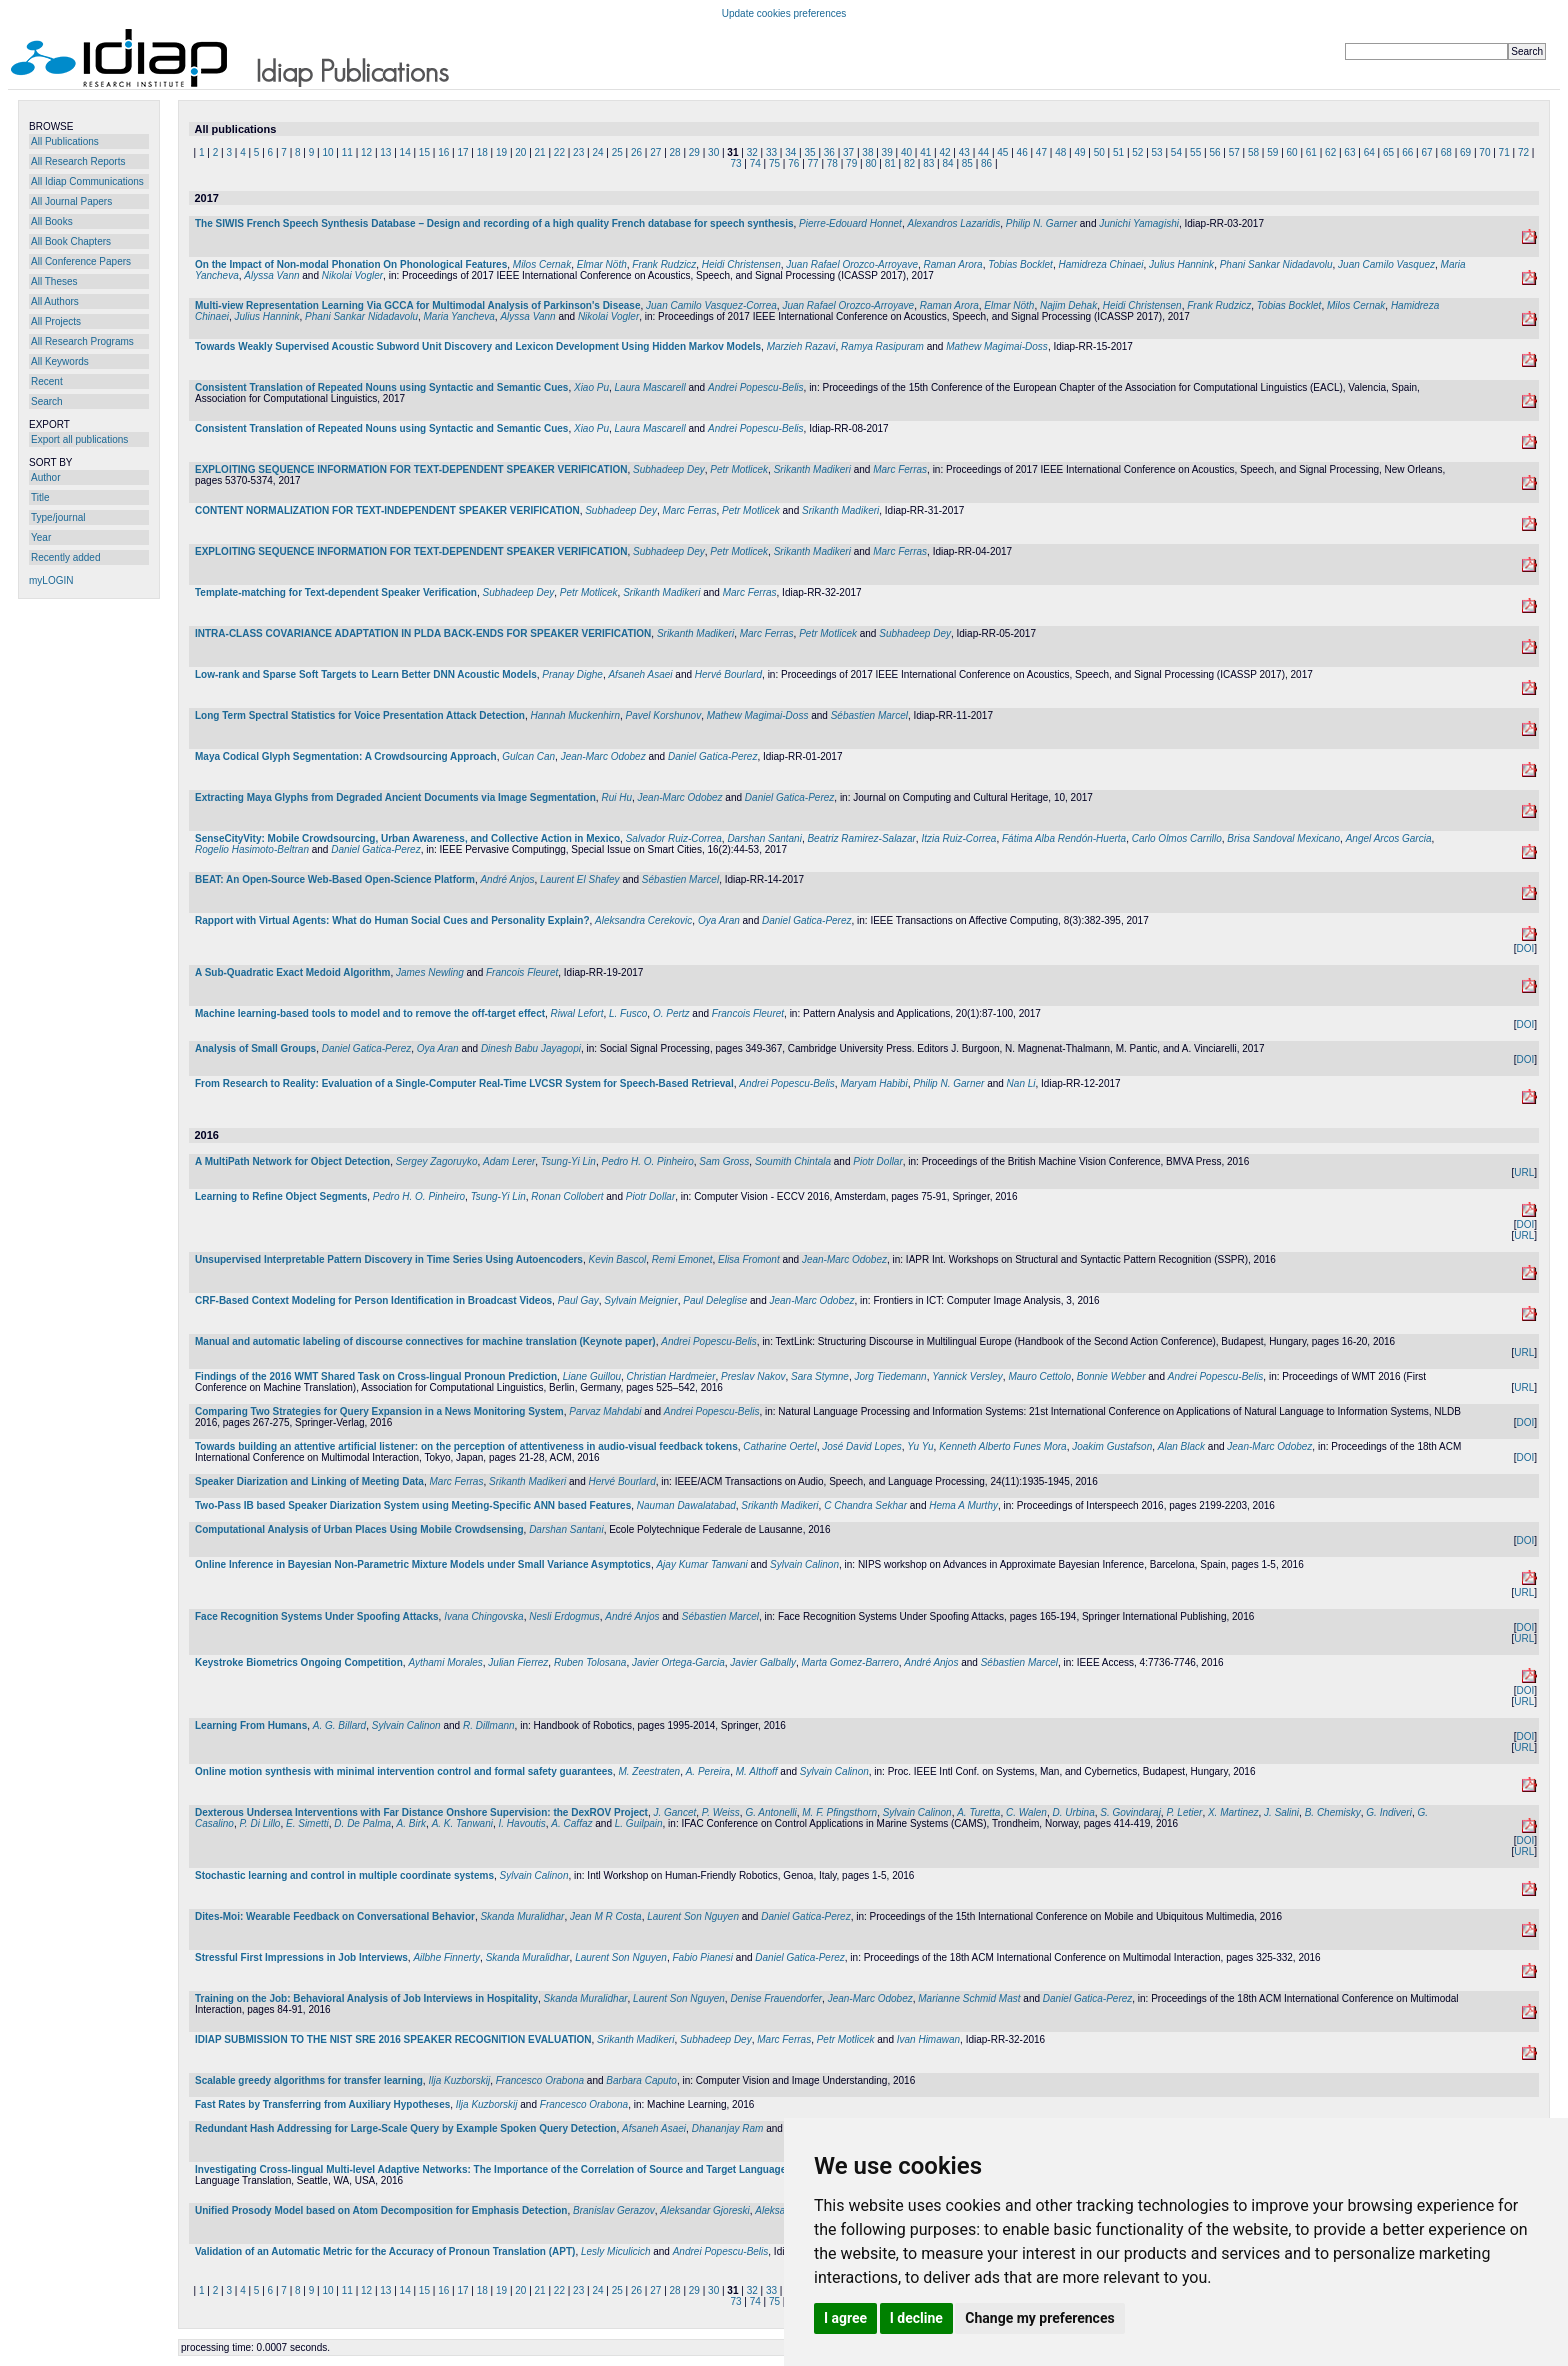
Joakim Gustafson (1112, 1446)
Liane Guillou (592, 1376)
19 (501, 152)
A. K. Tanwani (462, 1823)
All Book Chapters (71, 241)
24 (597, 152)
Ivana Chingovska (484, 1616)
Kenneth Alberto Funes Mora (1002, 1446)
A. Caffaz (571, 1823)
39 (887, 152)
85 (967, 163)
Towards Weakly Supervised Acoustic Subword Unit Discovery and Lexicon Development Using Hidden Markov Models (478, 346)
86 (986, 163)
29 (694, 152)
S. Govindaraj (1130, 1812)
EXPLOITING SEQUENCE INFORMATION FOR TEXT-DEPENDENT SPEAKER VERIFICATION (411, 469)
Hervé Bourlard (728, 674)
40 (906, 152)
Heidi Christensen (741, 264)
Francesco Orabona (540, 2080)
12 (366, 152)
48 (1060, 152)
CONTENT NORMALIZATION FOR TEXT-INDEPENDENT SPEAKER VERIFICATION (387, 510)
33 (771, 152)
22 (559, 152)
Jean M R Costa (606, 1916)
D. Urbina (1073, 1812)
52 (1137, 152)
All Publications (65, 141)
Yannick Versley (967, 1376)
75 (774, 163)
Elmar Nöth (602, 264)
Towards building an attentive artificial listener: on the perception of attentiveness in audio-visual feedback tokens (466, 1446)
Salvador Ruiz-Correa (674, 838)
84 (948, 163)
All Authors (55, 301)
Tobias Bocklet (1020, 264)
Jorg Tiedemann (890, 1376)
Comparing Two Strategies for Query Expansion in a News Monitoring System (379, 1411)
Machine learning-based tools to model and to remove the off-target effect (370, 1013)
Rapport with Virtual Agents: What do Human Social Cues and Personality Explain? (392, 920)
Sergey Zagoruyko (437, 1161)
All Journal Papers (71, 201)
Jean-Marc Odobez (603, 756)
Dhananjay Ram (728, 2128)
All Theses (54, 281)
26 (636, 152)
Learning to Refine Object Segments (281, 1196)
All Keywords (60, 361)
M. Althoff (757, 1771)
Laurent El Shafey (580, 879)
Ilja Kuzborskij (459, 2080)
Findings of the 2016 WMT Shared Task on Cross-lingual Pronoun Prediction (376, 1376)
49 (1079, 152)
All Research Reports (78, 161)
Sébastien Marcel (869, 715)
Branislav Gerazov (614, 2210)
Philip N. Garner (1041, 223)
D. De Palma (362, 1823)
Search (47, 401)
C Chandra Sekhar (865, 1505)
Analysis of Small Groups (255, 1048)
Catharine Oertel (779, 1446)
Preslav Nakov (753, 1376)
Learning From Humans (251, 1725)
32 (752, 152)
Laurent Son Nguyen (693, 1916)
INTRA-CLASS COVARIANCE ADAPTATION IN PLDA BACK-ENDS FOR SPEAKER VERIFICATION (423, 633)
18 (482, 152)
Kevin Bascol (617, 1259)
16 (443, 152)
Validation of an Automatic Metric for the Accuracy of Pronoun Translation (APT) (385, 2251)
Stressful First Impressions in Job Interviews (301, 1957)
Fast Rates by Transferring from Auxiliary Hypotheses (322, 2104)
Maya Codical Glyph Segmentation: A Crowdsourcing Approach (346, 756)
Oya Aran (719, 920)
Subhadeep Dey (669, 469)
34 (790, 152)
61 (1311, 152)
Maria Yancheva (459, 316)
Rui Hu (616, 797)
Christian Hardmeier (671, 1376)
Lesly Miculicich (615, 2251)
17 (462, 152)
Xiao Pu (591, 387)
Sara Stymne (820, 1376)
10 (327, 152)
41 (925, 152)
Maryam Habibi (873, 1083)
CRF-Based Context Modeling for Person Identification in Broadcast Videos (373, 1300)
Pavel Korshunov (664, 715)
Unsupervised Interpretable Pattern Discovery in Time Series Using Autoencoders (389, 1259)
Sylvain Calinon (804, 1564)
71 (1504, 152)
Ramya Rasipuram (882, 346)
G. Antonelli (770, 1812)
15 (424, 152)
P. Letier (1184, 1812)
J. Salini (1281, 1812)
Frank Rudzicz (664, 264)
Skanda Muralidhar (522, 1916)
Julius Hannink (1181, 264)
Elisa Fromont (749, 1259)
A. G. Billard (339, 1725)
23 (578, 152)
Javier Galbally (763, 1662)
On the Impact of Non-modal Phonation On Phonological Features (351, 264)
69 (1465, 152)
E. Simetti (307, 1823)
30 (713, 152)
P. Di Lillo (259, 1823)
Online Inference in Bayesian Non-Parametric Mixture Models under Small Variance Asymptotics (423, 1564)
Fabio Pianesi (702, 1957)
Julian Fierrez (518, 1662)
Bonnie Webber (1111, 1376)
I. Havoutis (522, 1823)
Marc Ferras (900, 469)
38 (867, 152)
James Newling (430, 972)
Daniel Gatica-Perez (712, 756)
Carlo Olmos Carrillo (1177, 838)
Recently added (66, 557)
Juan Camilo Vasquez (1386, 264)
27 (655, 152)
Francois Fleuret (522, 972)
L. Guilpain (639, 1823)
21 (540, 152)
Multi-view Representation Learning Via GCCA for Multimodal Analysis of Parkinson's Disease (417, 305)
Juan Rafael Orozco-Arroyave (852, 264)
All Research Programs (82, 341)
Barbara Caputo (641, 2080)
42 (944, 152)
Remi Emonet (682, 1259)
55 (1195, 152)
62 (1330, 152)
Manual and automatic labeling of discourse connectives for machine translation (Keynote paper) (425, 1341)
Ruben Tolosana (590, 1662)
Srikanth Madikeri (812, 469)
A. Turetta (978, 1812)
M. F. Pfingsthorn (839, 1812)
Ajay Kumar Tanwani (701, 1564)
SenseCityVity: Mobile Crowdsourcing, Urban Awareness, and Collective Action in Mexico (407, 838)
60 (1292, 152)
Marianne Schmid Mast (969, 1998)
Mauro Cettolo (1039, 1376)
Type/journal (58, 517)
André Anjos (507, 879)
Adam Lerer (509, 1161)
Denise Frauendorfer (776, 1998)
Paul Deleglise (715, 1300)
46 (1022, 152)
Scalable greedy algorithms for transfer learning (309, 2080)
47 (1041, 152)
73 (735, 163)
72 (1523, 152)
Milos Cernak (542, 264)
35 (809, 152)
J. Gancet (674, 1812)
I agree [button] (845, 2318)
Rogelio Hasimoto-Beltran (252, 849)
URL (1524, 1172)
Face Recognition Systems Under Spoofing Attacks (317, 1616)
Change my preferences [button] (1039, 2318)
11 (347, 152)
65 (1388, 152)
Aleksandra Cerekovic (643, 920)
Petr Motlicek (739, 469)
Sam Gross (724, 1161)
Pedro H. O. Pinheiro (647, 1161)
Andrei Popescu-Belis (756, 387)
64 (1369, 152)
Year (41, 537)
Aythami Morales (445, 1662)
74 (755, 163)
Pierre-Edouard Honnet (850, 223)
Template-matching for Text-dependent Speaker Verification (336, 592)
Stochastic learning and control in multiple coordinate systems (344, 1875)
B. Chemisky (1333, 1812)
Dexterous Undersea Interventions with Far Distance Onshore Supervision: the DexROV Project (421, 1812)
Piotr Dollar (877, 1161)
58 (1253, 152)
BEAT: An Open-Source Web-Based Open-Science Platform (335, 879)
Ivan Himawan (928, 2039)
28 (675, 152)
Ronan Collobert (567, 1196)
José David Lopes (862, 1446)
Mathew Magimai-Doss (997, 346)
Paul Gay (578, 1300)
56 (1214, 152)
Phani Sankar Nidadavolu (1276, 264)
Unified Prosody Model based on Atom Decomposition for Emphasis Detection (381, 2210)
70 (1484, 152)
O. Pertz (671, 1013)
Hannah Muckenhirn (575, 715)
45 (1002, 152)
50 (1099, 152)
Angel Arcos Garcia (1389, 838)
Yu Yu (920, 1446)
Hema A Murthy (963, 1505)
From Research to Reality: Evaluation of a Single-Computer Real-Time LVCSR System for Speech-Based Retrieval (464, 1083)
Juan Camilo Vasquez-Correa (711, 305)
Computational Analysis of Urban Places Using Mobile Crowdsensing (359, 1529)
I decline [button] (916, 2318)
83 (928, 163)
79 (851, 163)
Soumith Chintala (793, 1161)
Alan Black (1181, 1446)
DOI (1525, 948)
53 (1157, 152)
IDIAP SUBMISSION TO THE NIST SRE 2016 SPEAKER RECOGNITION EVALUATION (393, 2039)
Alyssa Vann (271, 275)
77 (813, 163)
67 (1426, 152)
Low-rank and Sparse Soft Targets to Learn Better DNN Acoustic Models (366, 674)
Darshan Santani (764, 838)
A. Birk (411, 1823)
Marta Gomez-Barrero (849, 1662)
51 (1118, 152)
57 (1234, 152)
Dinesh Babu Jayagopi (531, 1048)
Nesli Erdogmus (564, 1616)
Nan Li (1021, 1083)
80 (870, 163)
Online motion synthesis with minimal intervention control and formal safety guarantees (404, 1771)
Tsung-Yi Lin (568, 1161)
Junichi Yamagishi (1139, 223)
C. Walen (1026, 1812)
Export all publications (79, 439)
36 (829, 152)
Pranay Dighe (572, 674)
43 (964, 152)
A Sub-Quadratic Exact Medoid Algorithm (292, 972)
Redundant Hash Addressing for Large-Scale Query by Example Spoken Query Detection (405, 2128)
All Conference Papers (81, 261)
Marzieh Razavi (801, 346)
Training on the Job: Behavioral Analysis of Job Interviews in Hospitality (366, 1998)
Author (45, 477)
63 (1349, 152)
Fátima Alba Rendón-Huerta (1064, 838)
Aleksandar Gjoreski (704, 2210)
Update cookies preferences (784, 13)
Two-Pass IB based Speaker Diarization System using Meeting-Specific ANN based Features (413, 1505)
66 (1407, 152)
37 (848, 152)
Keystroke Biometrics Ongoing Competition (299, 1662)
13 (385, 152)
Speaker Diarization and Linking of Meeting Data (309, 1481)
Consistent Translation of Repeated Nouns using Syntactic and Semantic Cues (381, 387)
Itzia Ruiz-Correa (958, 838)
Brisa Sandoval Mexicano (1283, 838)
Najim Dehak (1068, 305)
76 (793, 163)
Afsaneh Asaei (640, 674)
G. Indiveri (1389, 1812)
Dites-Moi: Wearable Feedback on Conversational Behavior (335, 1916)
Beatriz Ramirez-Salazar (861, 838)
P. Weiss (721, 1812)
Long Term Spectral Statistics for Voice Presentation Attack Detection (360, 715)
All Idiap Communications (87, 181)
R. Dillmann (489, 1725)
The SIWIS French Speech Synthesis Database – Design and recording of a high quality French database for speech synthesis (494, 223)
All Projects (56, 321)
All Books (52, 221)
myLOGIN (51, 580)
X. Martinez (1233, 1812)
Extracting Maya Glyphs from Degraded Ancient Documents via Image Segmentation (395, 797)
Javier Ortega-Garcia (678, 1662)
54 (1176, 152)
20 (520, 152)
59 (1272, 152)
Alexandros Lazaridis (953, 223)
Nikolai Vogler (352, 275)
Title (40, 497)
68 (1446, 152)
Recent (47, 381)
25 (617, 152)
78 (832, 163)
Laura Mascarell (650, 387)
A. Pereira (708, 1771)
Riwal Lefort (577, 1013)
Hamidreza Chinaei (1100, 264)
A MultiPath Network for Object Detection (292, 1161)
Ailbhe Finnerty (446, 1957)
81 (890, 163)
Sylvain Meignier (640, 1300)
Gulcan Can (528, 756)
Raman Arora (953, 264)
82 (909, 163)
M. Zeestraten (649, 1771)
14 (405, 152)
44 (983, 152)
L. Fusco (628, 1013)
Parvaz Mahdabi (605, 1411)
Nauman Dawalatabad (686, 1505)
